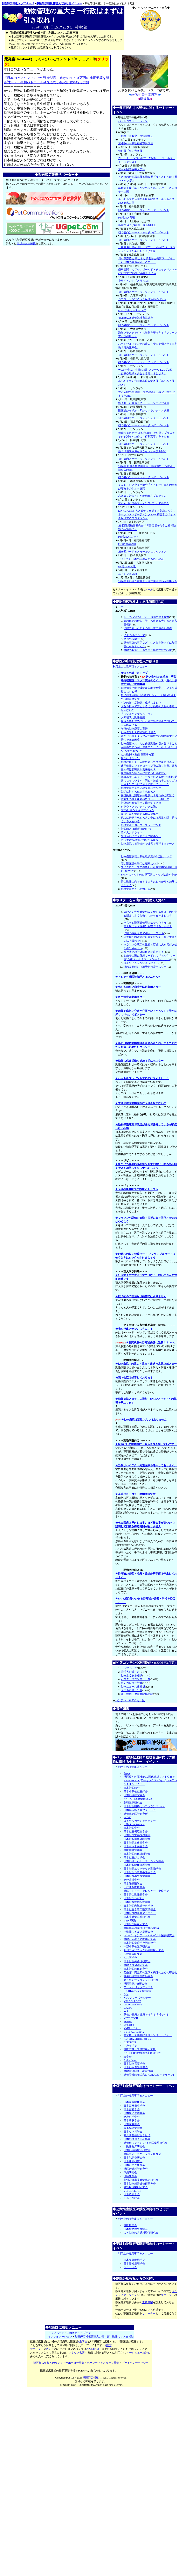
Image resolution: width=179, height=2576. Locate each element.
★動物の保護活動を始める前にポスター (139, 1060)
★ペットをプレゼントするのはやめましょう (142, 1078)
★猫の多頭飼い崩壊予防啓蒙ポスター (138, 986)
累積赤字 (147, 2302)
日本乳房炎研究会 (134, 2157)
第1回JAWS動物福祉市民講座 (135, 143)
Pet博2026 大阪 (127, 566)
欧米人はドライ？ (131, 832)
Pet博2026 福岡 (127, 544)
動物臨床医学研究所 (136, 1813)
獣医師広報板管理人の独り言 (92, 2336)
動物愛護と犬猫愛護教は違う (138, 732)
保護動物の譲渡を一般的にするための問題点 (147, 795)
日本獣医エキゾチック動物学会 (142, 1868)
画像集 (145, 99)
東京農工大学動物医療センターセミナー (148, 2035)
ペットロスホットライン (133, 121)
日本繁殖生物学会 (134, 2113)
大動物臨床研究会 (134, 2146)
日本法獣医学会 (133, 1883)
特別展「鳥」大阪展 (130, 150)
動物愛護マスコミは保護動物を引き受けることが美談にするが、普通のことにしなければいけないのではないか (149, 747)
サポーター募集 (26, 243)
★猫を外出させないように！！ (134, 1328)
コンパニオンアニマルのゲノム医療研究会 (149, 1935)
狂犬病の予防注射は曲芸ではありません (148, 926)
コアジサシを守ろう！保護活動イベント (142, 299)
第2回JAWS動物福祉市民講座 (135, 317)
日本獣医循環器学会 (136, 1831)
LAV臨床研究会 (133, 1954)
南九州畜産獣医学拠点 (137, 2135)
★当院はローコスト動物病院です (135, 1494)
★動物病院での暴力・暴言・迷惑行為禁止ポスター (146, 1363)
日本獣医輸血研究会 (136, 1924)
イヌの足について (134, 635)
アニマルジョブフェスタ (138, 1987)
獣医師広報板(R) (92, 2377)
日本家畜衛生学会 (134, 2105)
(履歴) (108, 2345)
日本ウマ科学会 (133, 2131)
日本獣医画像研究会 (136, 1968)
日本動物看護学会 (134, 2063)
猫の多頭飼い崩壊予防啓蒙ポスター (145, 966)
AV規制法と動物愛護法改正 (137, 754)
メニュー (123, 607)
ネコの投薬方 (132, 638)
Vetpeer (128, 2021)
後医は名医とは (130, 758)
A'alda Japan (130, 2060)
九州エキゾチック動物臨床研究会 (144, 1950)
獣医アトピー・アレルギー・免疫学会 (146, 1890)
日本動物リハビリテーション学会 (144, 1861)
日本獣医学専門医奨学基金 (140, 1909)
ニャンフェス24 (127, 573)
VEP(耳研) (130, 1920)
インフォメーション (60, 2336)
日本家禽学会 (132, 2124)
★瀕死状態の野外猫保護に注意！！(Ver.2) (151, 1342)
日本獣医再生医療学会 (137, 1876)
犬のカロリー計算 (131, 1690)
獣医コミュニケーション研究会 (142, 2153)
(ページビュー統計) (137, 2352)
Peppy (127, 1773)
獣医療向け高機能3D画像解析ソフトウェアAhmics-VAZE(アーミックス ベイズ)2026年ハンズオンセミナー (150, 1780)
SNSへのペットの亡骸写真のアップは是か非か (149, 874)
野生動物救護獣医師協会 (138, 1976)
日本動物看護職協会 (136, 2067)
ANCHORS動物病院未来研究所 (142, 2052)
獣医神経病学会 (133, 1850)
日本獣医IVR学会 (134, 1898)
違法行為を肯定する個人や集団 (139, 814)
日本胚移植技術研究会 (137, 2150)
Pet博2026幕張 (126, 217)
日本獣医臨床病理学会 (137, 1864)
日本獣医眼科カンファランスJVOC (144, 1806)
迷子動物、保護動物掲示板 (137, 1694)
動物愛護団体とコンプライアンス (141, 825)
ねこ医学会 (130, 1957)
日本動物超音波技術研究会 (140, 2183)
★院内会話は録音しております (134, 1377)
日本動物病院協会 (134, 1795)
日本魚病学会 (132, 2194)
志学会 (128, 2056)
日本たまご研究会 (134, 2165)
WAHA (128, 2007)
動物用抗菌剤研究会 (136, 2187)
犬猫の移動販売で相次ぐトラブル (144, 933)
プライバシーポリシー (135, 2362)
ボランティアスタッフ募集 (103, 2362)
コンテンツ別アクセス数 (130, 1700)
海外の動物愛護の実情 (134, 728)
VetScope (129, 2024)
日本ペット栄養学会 (136, 1846)
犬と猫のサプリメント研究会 (141, 1979)
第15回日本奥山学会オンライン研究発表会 (143, 503)
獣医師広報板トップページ (18, 3)
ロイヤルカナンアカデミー (140, 1820)
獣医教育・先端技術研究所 (140, 2049)
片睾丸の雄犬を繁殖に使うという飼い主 (145, 799)
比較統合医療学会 (134, 1887)
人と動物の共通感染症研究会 (141, 2232)
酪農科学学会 (132, 2116)
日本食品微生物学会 (136, 2228)
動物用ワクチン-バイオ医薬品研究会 (145, 2142)
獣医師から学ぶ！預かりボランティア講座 (143, 403)
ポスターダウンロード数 (135, 1679)
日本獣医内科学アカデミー (140, 1913)
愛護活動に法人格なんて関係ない (141, 836)
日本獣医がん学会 (134, 1857)
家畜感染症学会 (133, 2127)
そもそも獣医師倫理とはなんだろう (145, 922)
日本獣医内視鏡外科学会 (138, 1905)
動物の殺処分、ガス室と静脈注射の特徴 (148, 650)
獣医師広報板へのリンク (48, 2362)
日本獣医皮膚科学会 (136, 1842)
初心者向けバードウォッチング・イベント (143, 210)
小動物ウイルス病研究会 (138, 1931)
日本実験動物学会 (134, 2259)
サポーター (167, 2294)
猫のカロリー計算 (131, 1682)
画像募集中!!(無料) (145, 94)
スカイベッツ (132, 2045)
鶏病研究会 (130, 2172)
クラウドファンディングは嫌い (139, 806)
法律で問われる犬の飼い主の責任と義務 (148, 628)
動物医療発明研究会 (136, 1965)
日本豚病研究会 (133, 2161)
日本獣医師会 (132, 1787)
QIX (126, 1994)
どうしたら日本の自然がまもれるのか (141, 559)
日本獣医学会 (132, 1827)
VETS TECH (131, 2018)
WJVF (127, 1817)
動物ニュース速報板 (133, 1686)
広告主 (50, 2348)
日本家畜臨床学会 (134, 2102)
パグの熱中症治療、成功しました (141, 702)
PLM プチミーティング (132, 310)
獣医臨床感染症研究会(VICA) (141, 1928)
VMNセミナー (132, 2028)
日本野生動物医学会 (136, 1894)
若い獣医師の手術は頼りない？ (139, 863)
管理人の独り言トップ (134, 673)
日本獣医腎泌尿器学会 (137, 1835)
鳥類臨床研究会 (133, 1802)
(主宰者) (83, 2341)
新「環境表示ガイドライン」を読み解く (142, 451)
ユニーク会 (130, 2267)
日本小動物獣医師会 (136, 1791)
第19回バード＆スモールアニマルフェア (142, 551)
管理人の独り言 (130, 1671)
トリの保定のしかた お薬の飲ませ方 (146, 617)
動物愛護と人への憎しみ (135, 889)
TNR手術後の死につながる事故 (139, 839)
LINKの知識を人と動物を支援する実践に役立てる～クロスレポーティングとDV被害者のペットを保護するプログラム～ (147, 514)
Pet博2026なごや (128, 536)
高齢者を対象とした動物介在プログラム (142, 495)
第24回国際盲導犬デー (131, 169)
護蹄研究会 (130, 2176)
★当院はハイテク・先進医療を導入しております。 (146, 1465)
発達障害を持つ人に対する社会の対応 (143, 773)
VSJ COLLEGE (132, 2001)
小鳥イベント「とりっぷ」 (134, 280)
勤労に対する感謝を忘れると (138, 791)
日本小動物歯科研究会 (137, 1916)
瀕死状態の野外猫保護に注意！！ (144, 951)
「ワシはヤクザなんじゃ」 (137, 713)
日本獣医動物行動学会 (137, 1902)
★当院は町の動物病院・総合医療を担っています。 (146, 1444)
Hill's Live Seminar (134, 1824)
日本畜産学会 (132, 2109)
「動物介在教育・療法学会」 (135, 135)
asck (126, 2011)
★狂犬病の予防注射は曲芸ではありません (140, 1296)
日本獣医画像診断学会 (137, 1853)
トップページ (129, 1668)
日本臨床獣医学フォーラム (140, 1810)
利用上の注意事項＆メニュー (130, 666)
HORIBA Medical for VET (138, 2038)
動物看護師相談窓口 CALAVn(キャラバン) (149, 2074)
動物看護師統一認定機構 (138, 2071)
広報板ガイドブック (79, 2332)
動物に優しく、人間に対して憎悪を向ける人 (147, 762)
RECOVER (130, 2042)
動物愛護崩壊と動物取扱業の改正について (146, 856)
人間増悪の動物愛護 (133, 717)
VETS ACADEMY (134, 2031)
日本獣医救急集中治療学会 (140, 1872)
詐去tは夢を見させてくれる (137, 810)
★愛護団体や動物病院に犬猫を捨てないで (140, 1103)
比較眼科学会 (132, 1879)
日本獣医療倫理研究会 (137, 1961)
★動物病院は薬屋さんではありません (144, 1419)
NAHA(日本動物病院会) (138, 1798)
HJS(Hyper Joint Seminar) (138, 1990)
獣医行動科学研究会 (136, 2168)
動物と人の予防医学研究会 (140, 1939)
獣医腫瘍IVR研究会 (135, 1983)
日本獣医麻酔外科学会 (137, 1838)
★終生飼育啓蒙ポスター (130, 997)
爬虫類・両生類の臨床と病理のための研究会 (150, 1972)
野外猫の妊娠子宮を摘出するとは (141, 802)
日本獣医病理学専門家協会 (140, 1942)
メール (149, 589)
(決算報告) (92, 2348)
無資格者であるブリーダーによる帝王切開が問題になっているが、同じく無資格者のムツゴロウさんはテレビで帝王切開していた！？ (149, 780)
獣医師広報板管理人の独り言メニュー (59, 3)
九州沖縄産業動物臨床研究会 (141, 2179)
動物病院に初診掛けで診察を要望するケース (147, 843)
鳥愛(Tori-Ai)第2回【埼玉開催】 (137, 225)
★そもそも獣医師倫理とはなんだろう (138, 976)
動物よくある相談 (131, 1675)
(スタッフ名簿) (76, 2352)
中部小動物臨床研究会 (137, 1946)
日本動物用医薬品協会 (137, 2139)
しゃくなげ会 (132, 2198)
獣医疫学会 (130, 2225)
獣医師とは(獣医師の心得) (136, 828)
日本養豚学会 (132, 2120)
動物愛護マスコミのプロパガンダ (141, 788)
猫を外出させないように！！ (141, 963)
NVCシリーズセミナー (137, 1997)
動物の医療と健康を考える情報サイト (146, 2014)
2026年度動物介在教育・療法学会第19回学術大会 (147, 581)
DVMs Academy (133, 2004)
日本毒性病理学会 (134, 2263)
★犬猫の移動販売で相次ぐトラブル (136, 1189)
